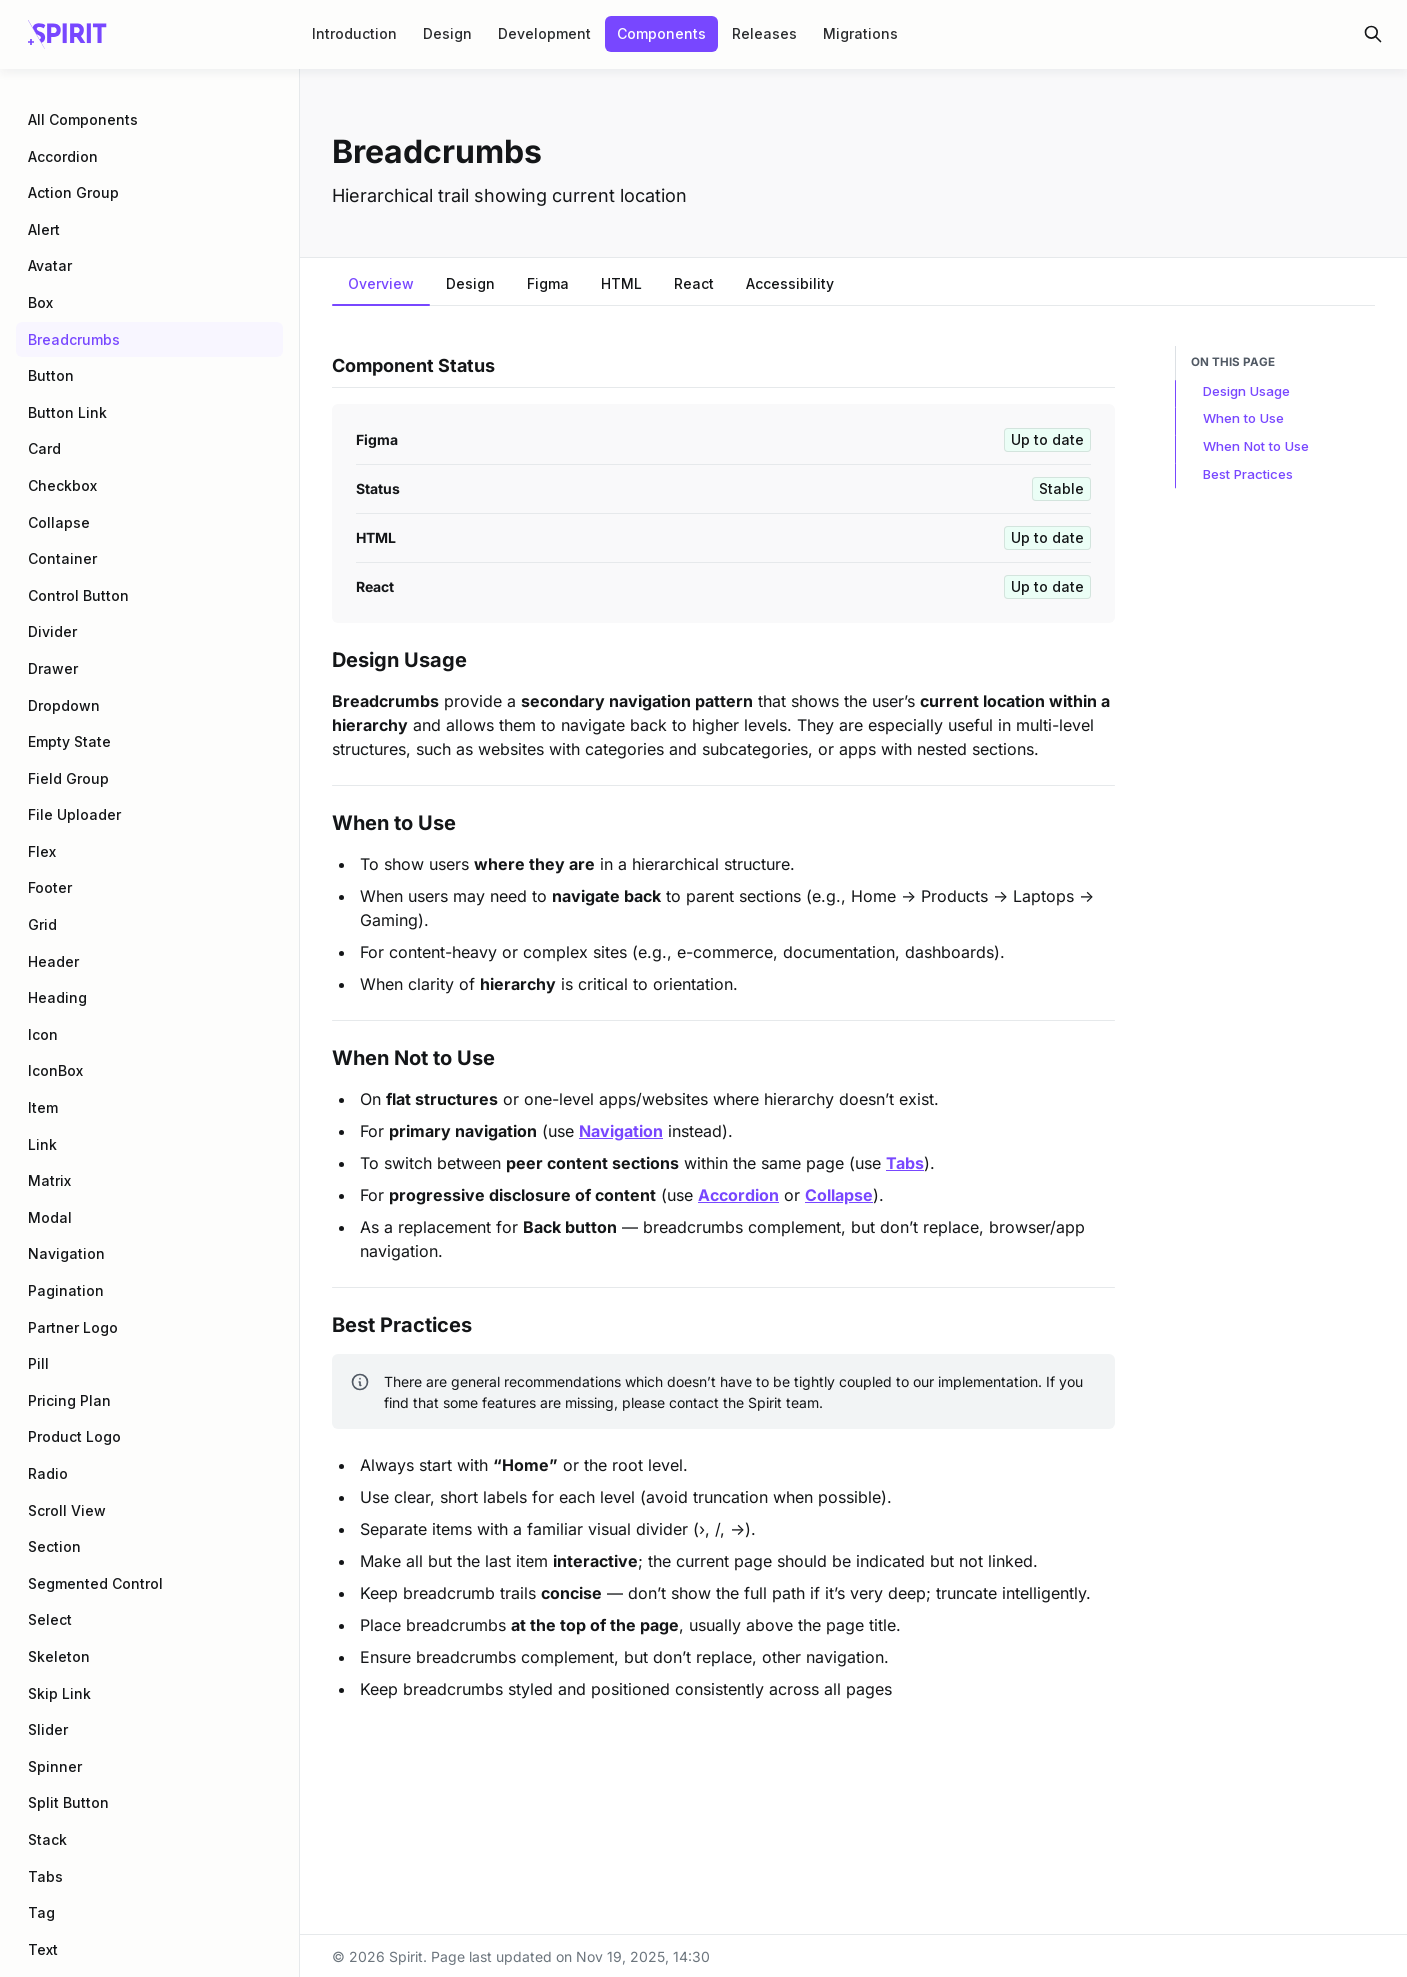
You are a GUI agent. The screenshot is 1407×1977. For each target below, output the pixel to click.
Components (661, 33)
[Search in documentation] (1373, 34)
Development (544, 33)
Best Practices (1248, 474)
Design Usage (1246, 391)
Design (447, 33)
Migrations (860, 33)
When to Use (1243, 418)
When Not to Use (1256, 446)
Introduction (354, 33)
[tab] (381, 286)
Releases (764, 33)
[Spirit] (67, 34)
